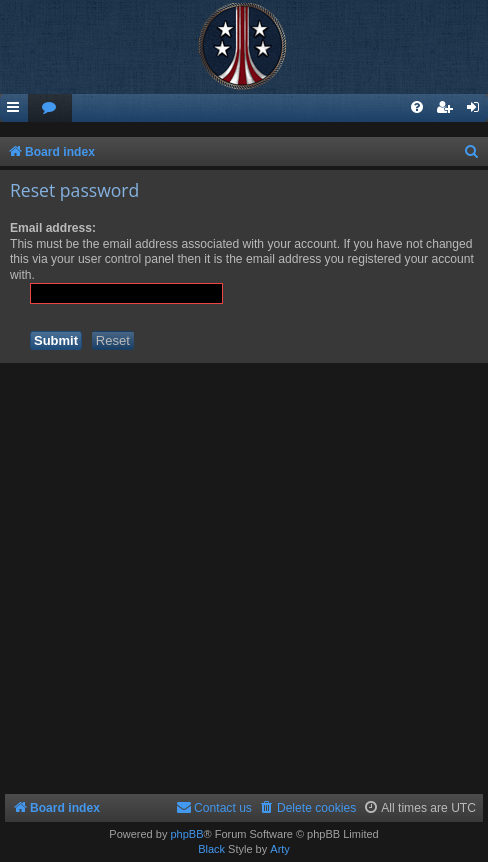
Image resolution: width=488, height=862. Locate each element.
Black (211, 849)
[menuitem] (50, 108)
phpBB (186, 834)
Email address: (53, 228)
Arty (280, 849)
